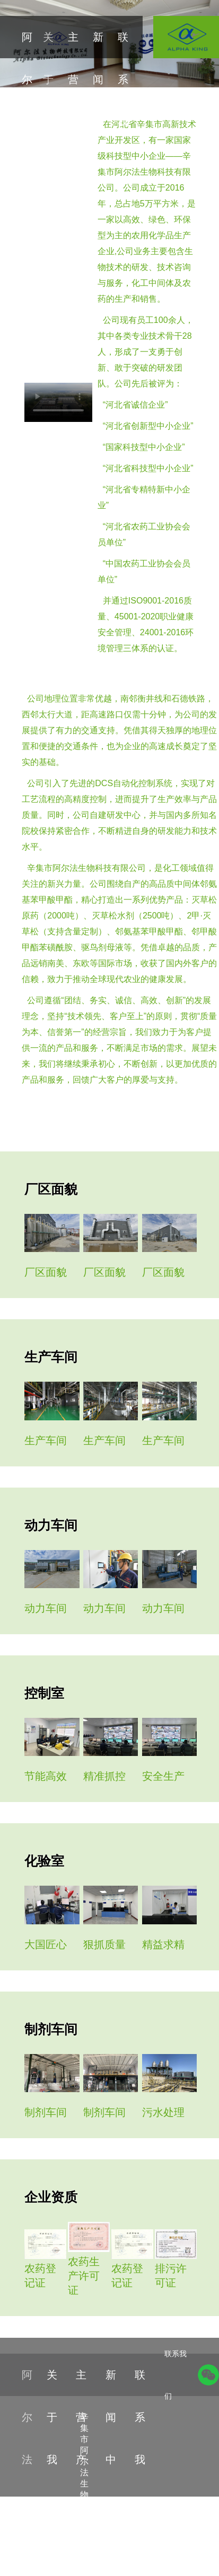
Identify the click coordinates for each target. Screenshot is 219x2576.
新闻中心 (98, 100)
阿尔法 (27, 79)
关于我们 (48, 100)
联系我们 (123, 100)
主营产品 (73, 100)
